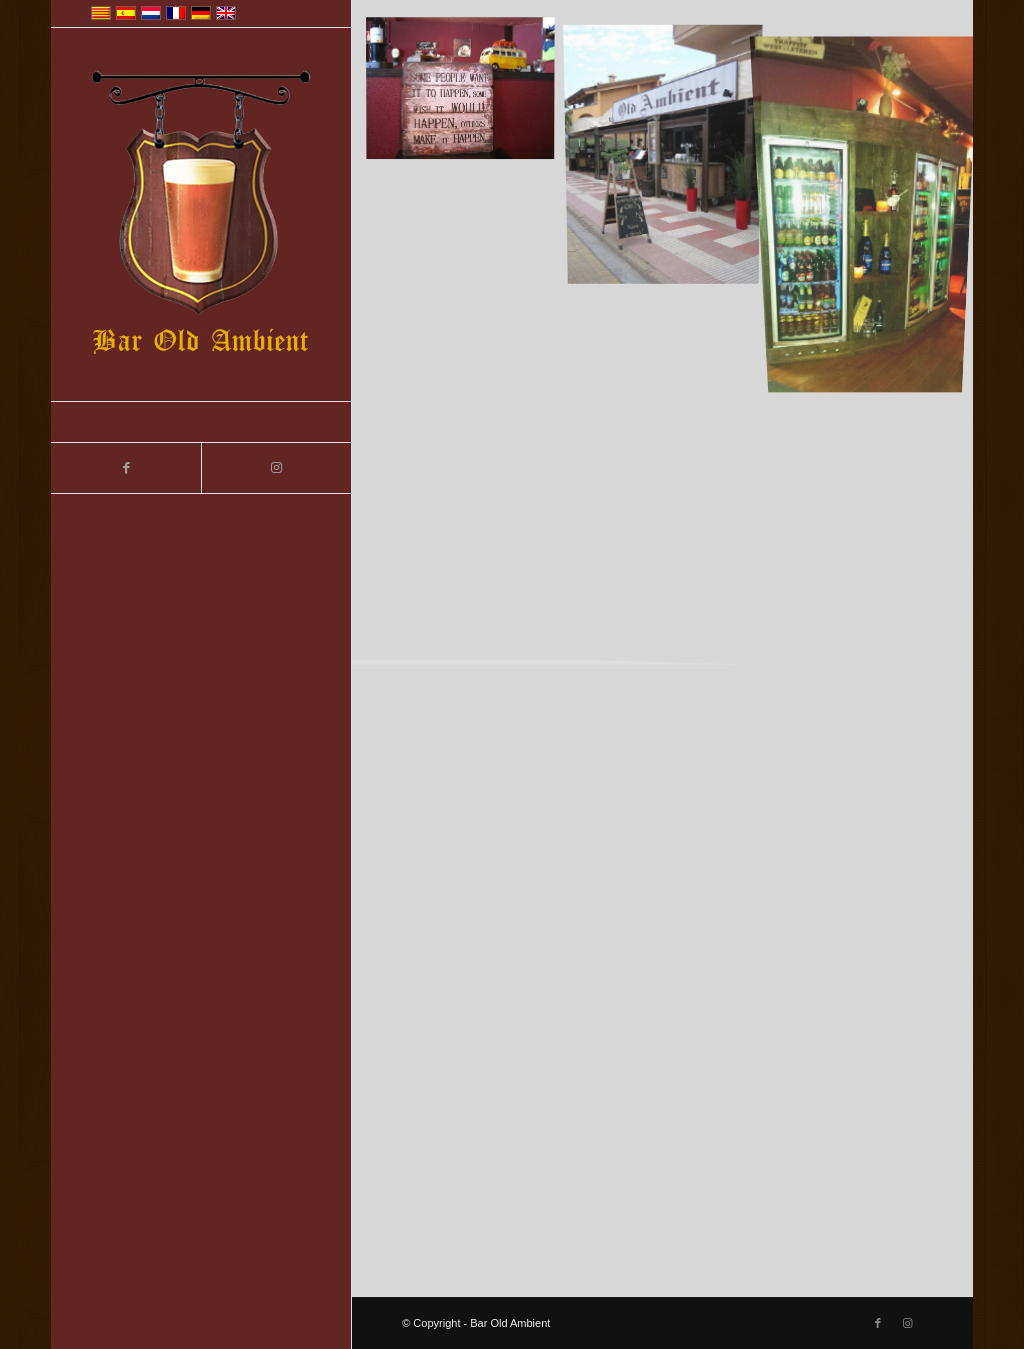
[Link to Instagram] (276, 468)
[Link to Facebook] (126, 468)
